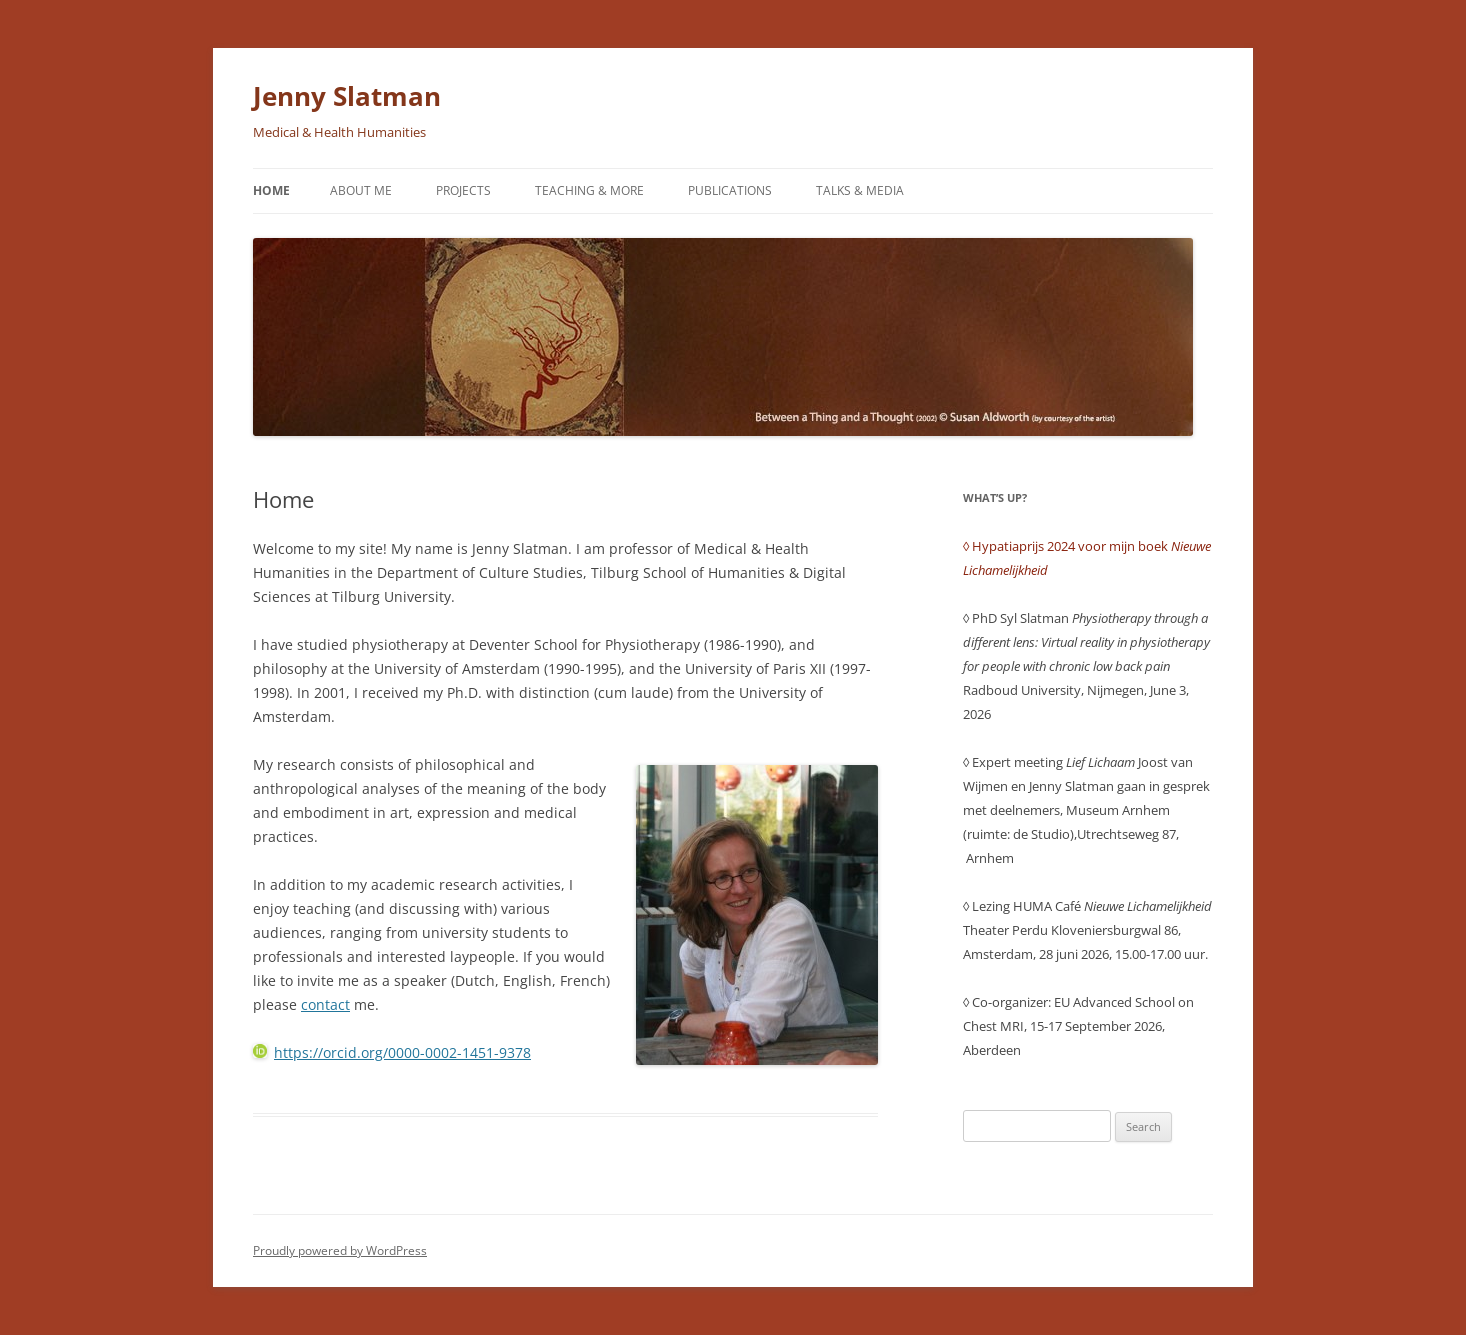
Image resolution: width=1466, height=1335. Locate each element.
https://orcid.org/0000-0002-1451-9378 (392, 1052)
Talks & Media (860, 190)
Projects (463, 190)
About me (361, 190)
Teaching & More (589, 190)
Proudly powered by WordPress (340, 1250)
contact (325, 1004)
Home (271, 190)
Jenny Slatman (347, 96)
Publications (730, 190)
